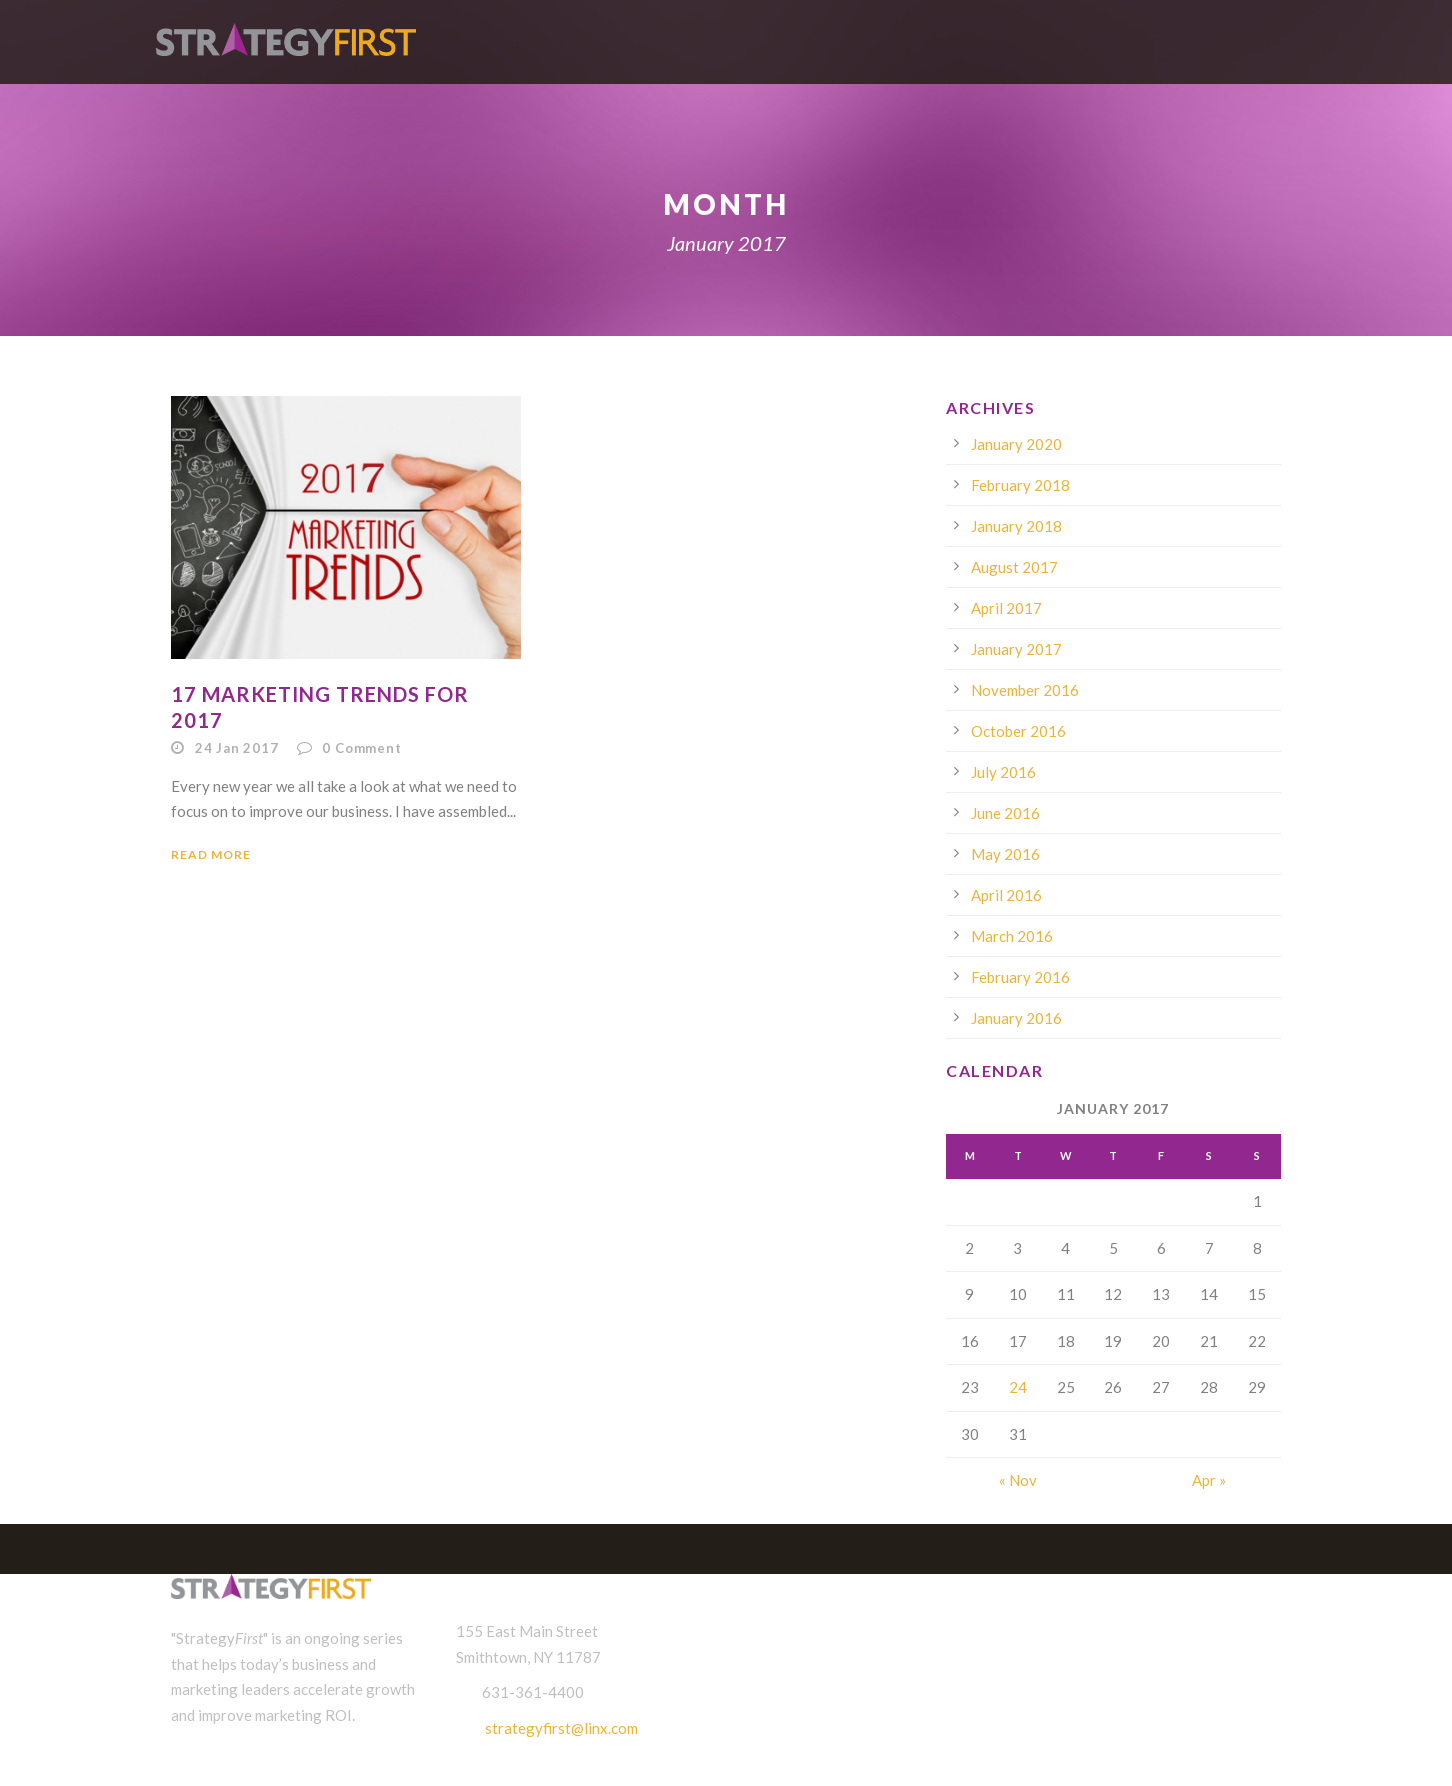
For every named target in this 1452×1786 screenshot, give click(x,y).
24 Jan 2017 (237, 748)
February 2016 (1020, 977)
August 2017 (1014, 567)
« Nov (1018, 1480)
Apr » (1209, 1480)
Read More (211, 854)
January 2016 (1016, 1018)
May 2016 (1005, 854)
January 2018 (1016, 526)
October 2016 (1018, 731)
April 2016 (1006, 895)
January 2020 (1016, 444)
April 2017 (1006, 608)
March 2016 (1012, 936)
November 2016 (1025, 690)
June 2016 (1005, 813)
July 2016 (1003, 772)
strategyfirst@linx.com (561, 1728)
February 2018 (1020, 485)
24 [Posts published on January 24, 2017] (1018, 1387)
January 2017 (1016, 649)
